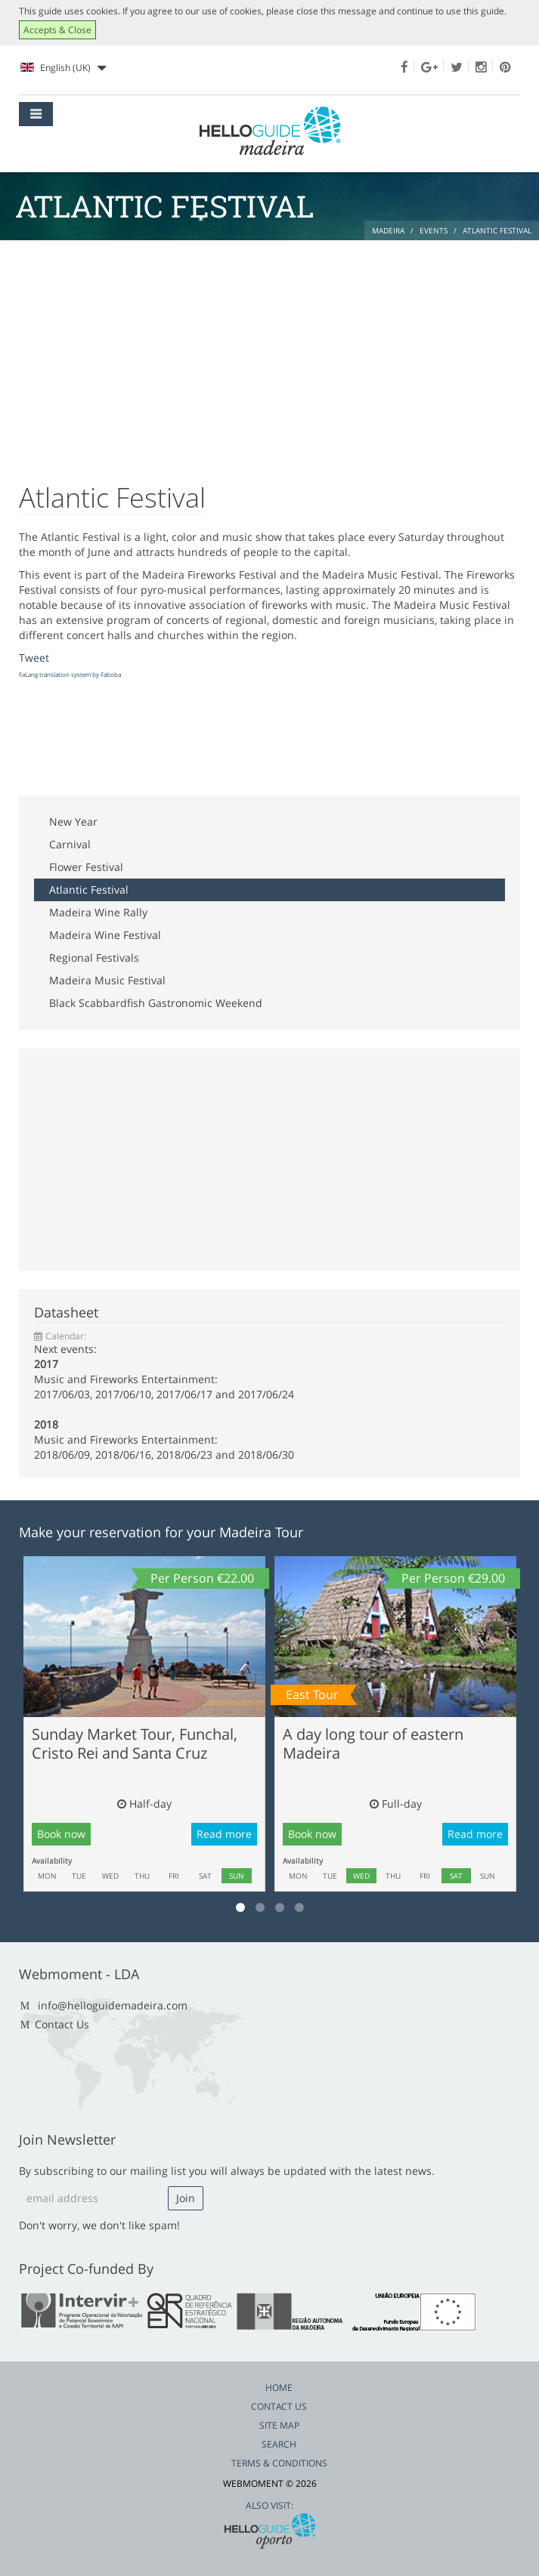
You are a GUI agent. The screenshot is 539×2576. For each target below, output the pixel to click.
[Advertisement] (269, 353)
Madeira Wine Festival (105, 935)
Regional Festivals (94, 957)
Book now (61, 1834)
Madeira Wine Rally (98, 912)
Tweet (34, 657)
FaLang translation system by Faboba (70, 674)
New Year (73, 821)
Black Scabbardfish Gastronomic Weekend (155, 1003)
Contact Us (62, 2024)
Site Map (279, 2425)
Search (279, 2444)
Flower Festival (86, 867)
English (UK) (63, 68)
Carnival (70, 844)
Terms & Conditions (279, 2463)
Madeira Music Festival (107, 980)
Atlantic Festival (89, 889)
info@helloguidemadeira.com (112, 2005)
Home (279, 2387)
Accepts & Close (57, 29)
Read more (224, 1834)
